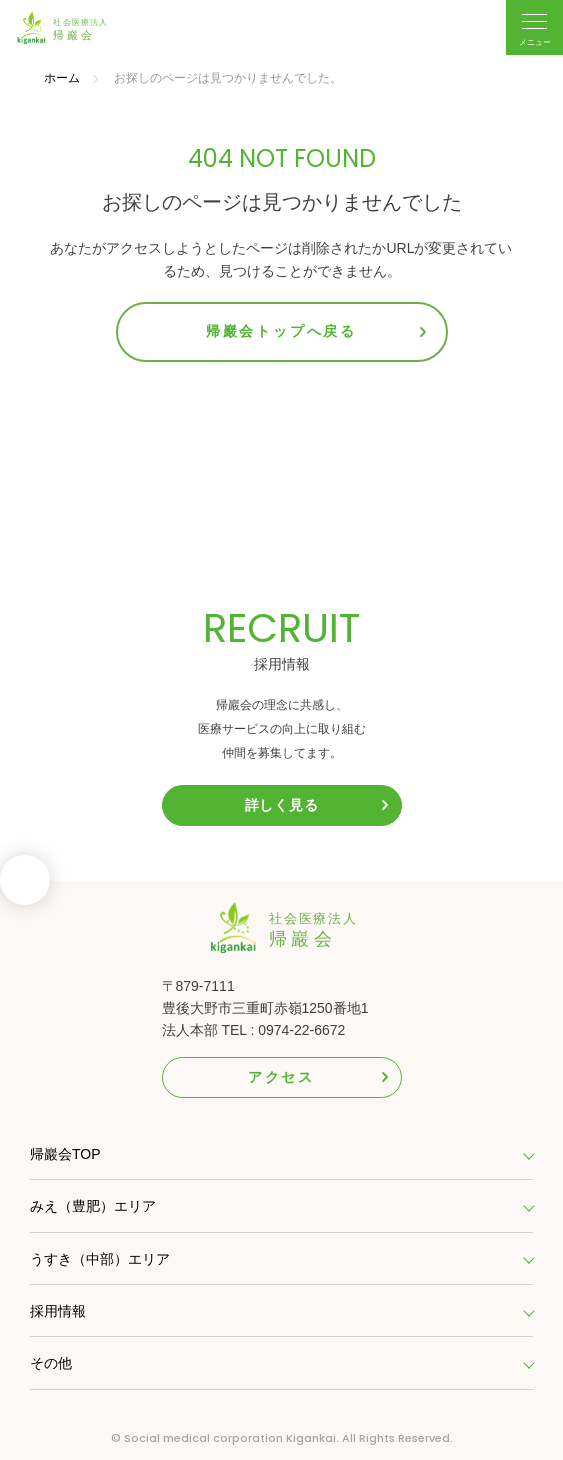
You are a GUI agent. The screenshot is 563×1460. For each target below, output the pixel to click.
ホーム (62, 78)
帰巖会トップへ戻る (281, 331)
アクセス (281, 1077)
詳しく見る (282, 805)
